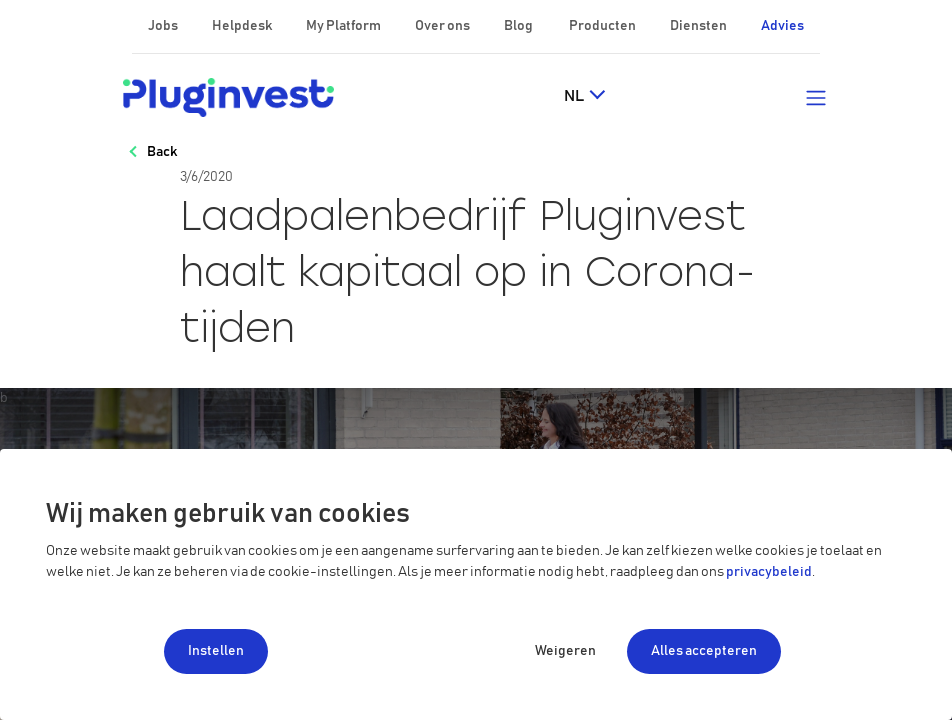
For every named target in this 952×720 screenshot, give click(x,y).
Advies (782, 26)
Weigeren (565, 651)
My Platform (343, 26)
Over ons (443, 26)
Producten (603, 26)
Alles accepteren (704, 651)
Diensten (699, 26)
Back (162, 152)
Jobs (164, 26)
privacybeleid (769, 572)
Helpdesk (243, 26)
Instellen (216, 651)
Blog (519, 26)
